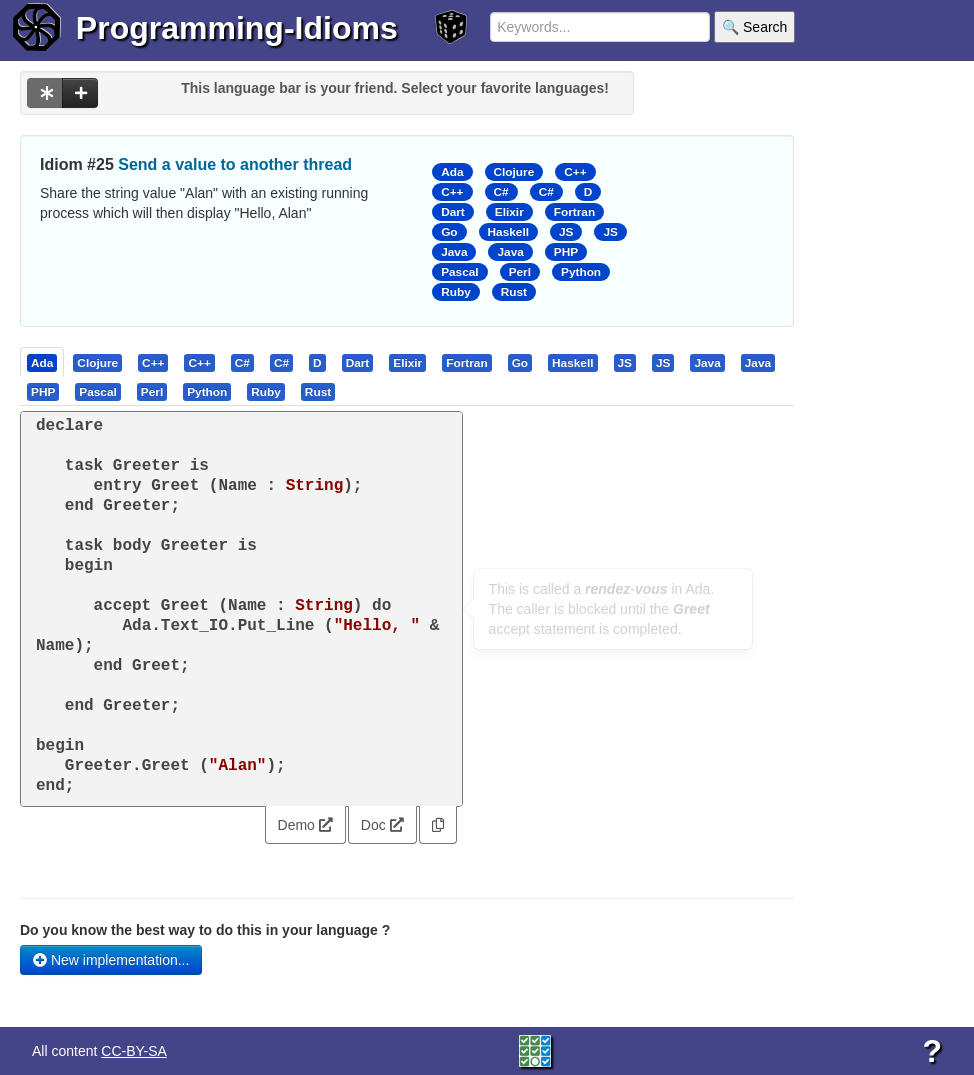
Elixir (509, 212)
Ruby (456, 292)
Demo (305, 825)
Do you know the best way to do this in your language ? (205, 930)
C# (501, 192)
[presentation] (42, 362)
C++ (575, 172)
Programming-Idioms (237, 28)
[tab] (43, 362)
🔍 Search (754, 27)
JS (566, 232)
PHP (566, 252)
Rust (514, 292)
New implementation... (111, 960)
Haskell (508, 232)
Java (454, 252)
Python (581, 272)
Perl (520, 272)
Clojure (514, 172)
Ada (452, 172)
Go (449, 232)
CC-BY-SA (134, 1051)
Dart (453, 212)
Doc (382, 825)
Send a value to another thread (235, 164)
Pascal (460, 272)
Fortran (574, 212)
